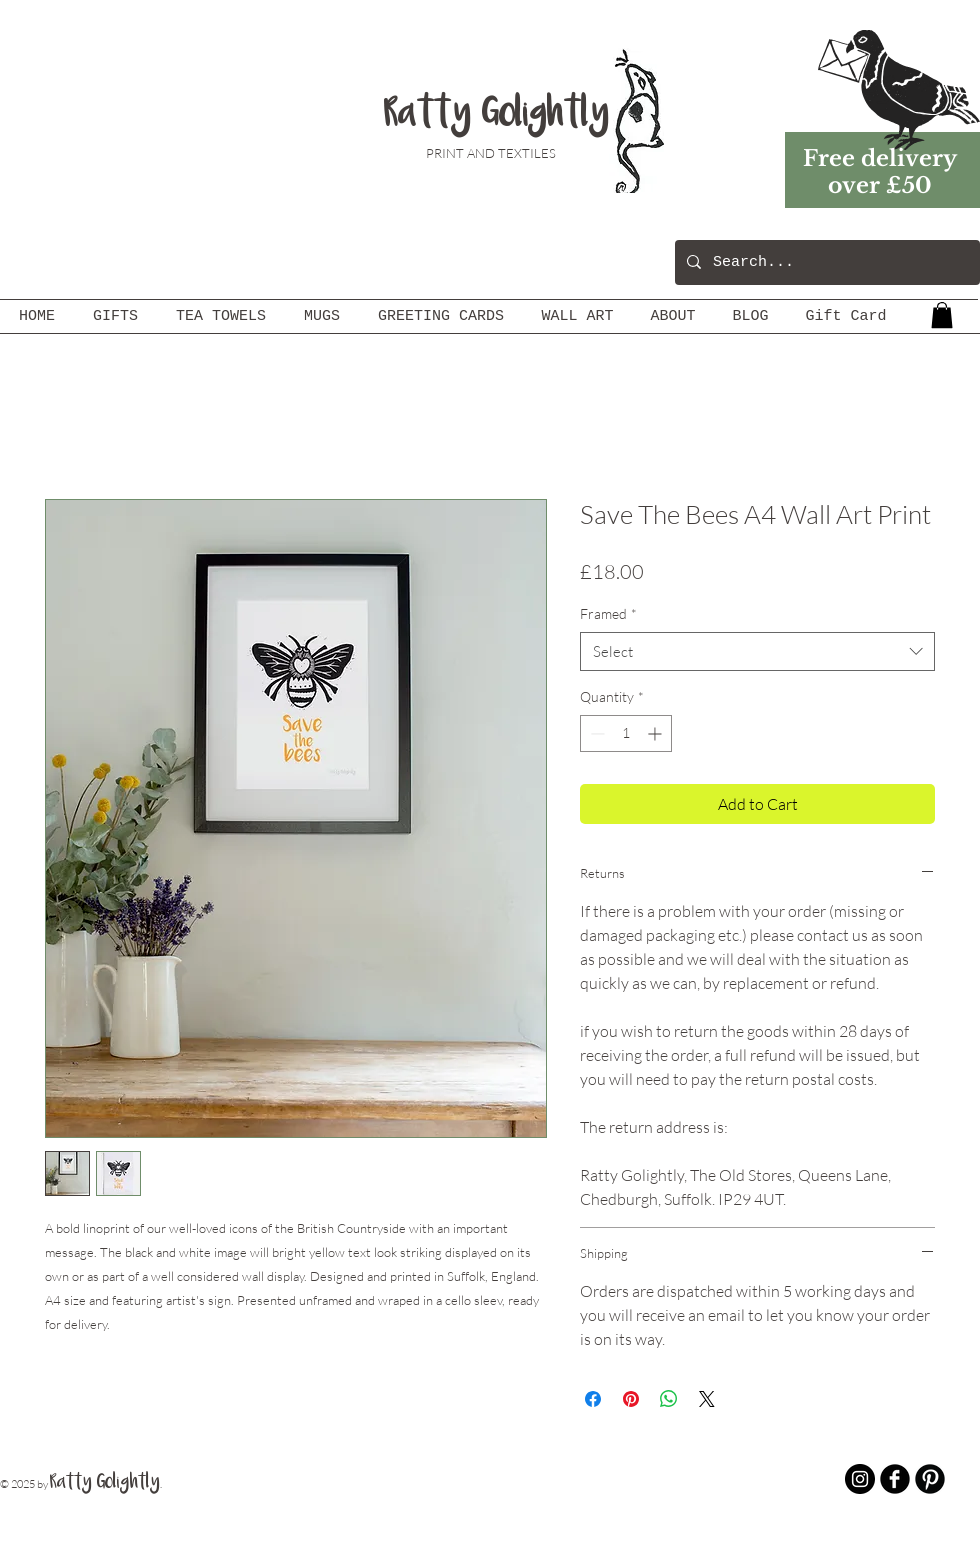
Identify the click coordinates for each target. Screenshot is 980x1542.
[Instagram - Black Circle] (860, 1479)
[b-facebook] (895, 1479)
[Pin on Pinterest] (631, 1399)
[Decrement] (595, 733)
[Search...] (825, 262)
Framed (608, 613)
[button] (942, 315)
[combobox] (757, 651)
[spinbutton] (626, 733)
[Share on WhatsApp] (669, 1399)
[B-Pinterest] (930, 1479)
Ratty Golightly (496, 115)
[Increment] (656, 733)
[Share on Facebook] (593, 1399)
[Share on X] (707, 1399)
